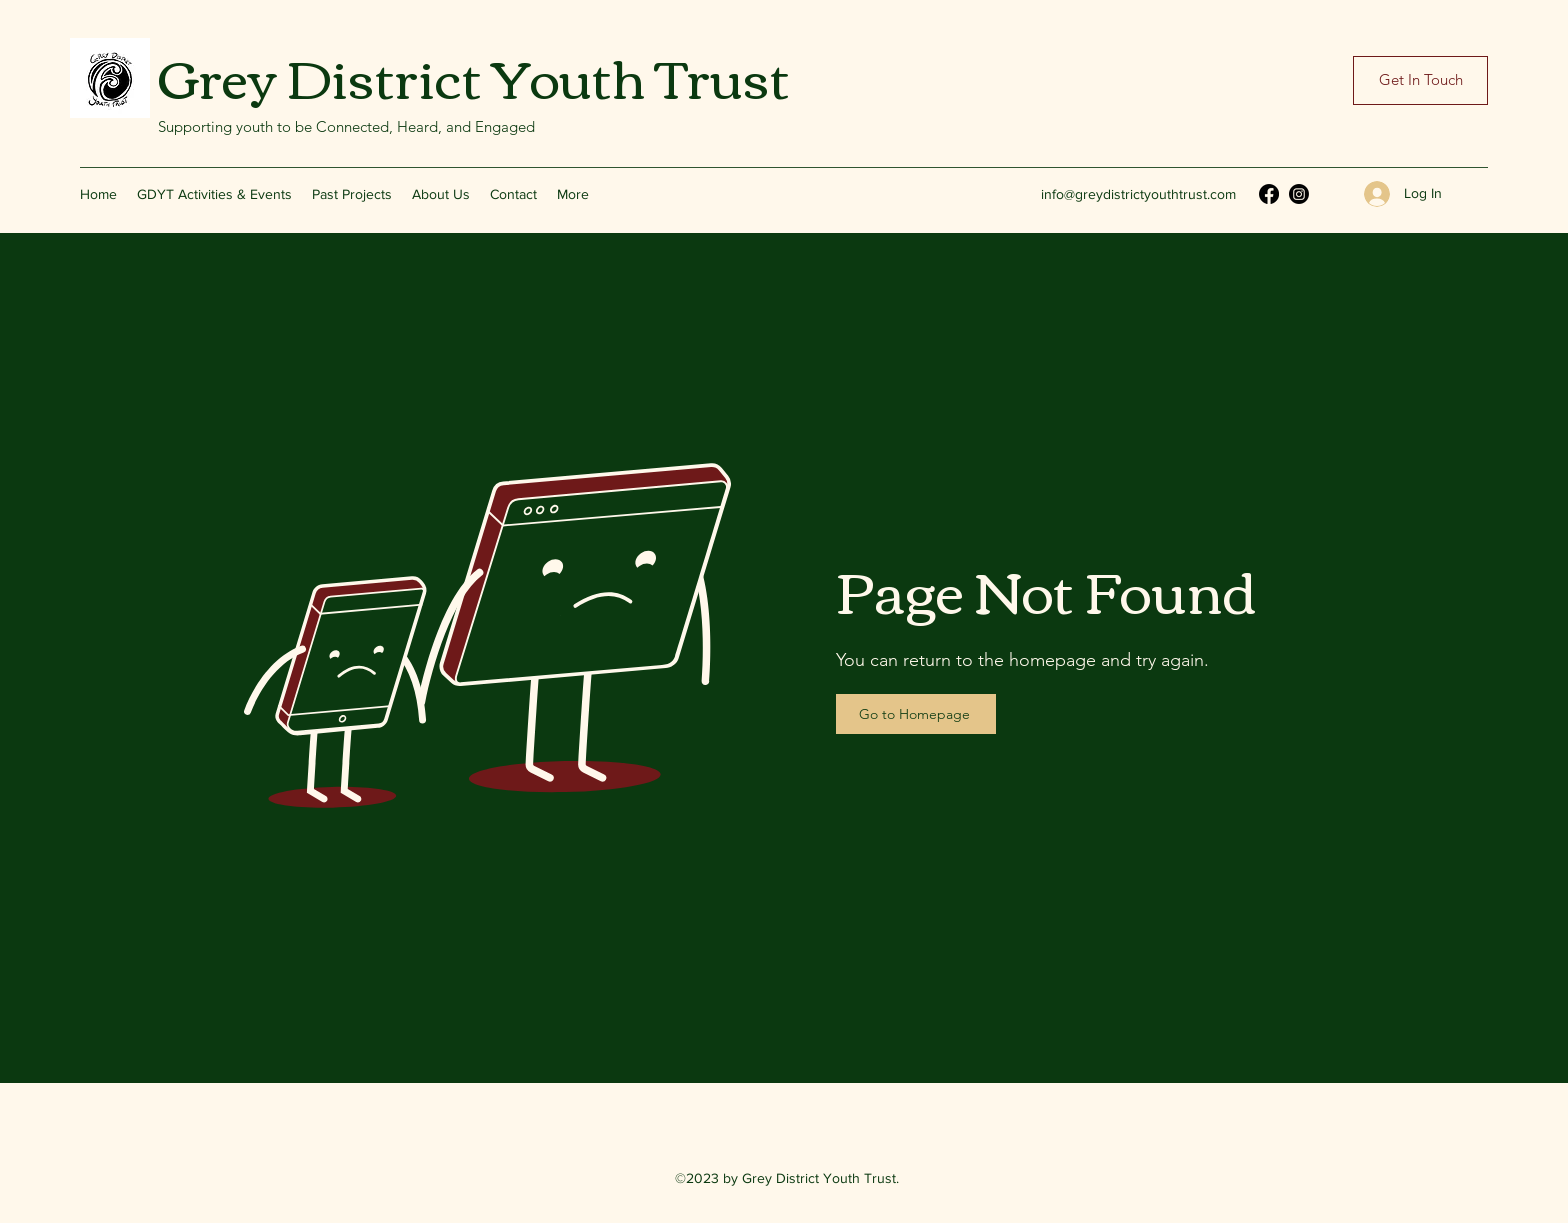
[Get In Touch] (1420, 80)
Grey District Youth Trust (474, 75)
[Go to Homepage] (916, 714)
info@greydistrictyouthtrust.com (1138, 194)
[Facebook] (1269, 194)
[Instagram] (1299, 194)
